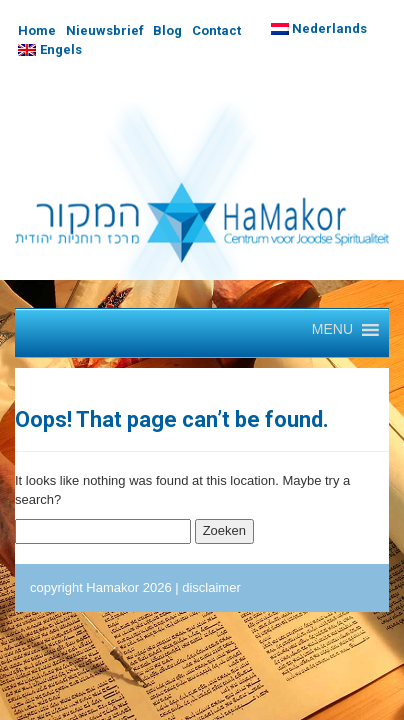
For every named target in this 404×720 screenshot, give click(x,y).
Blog (167, 30)
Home (37, 30)
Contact (216, 30)
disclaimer (211, 587)
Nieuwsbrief (105, 30)
